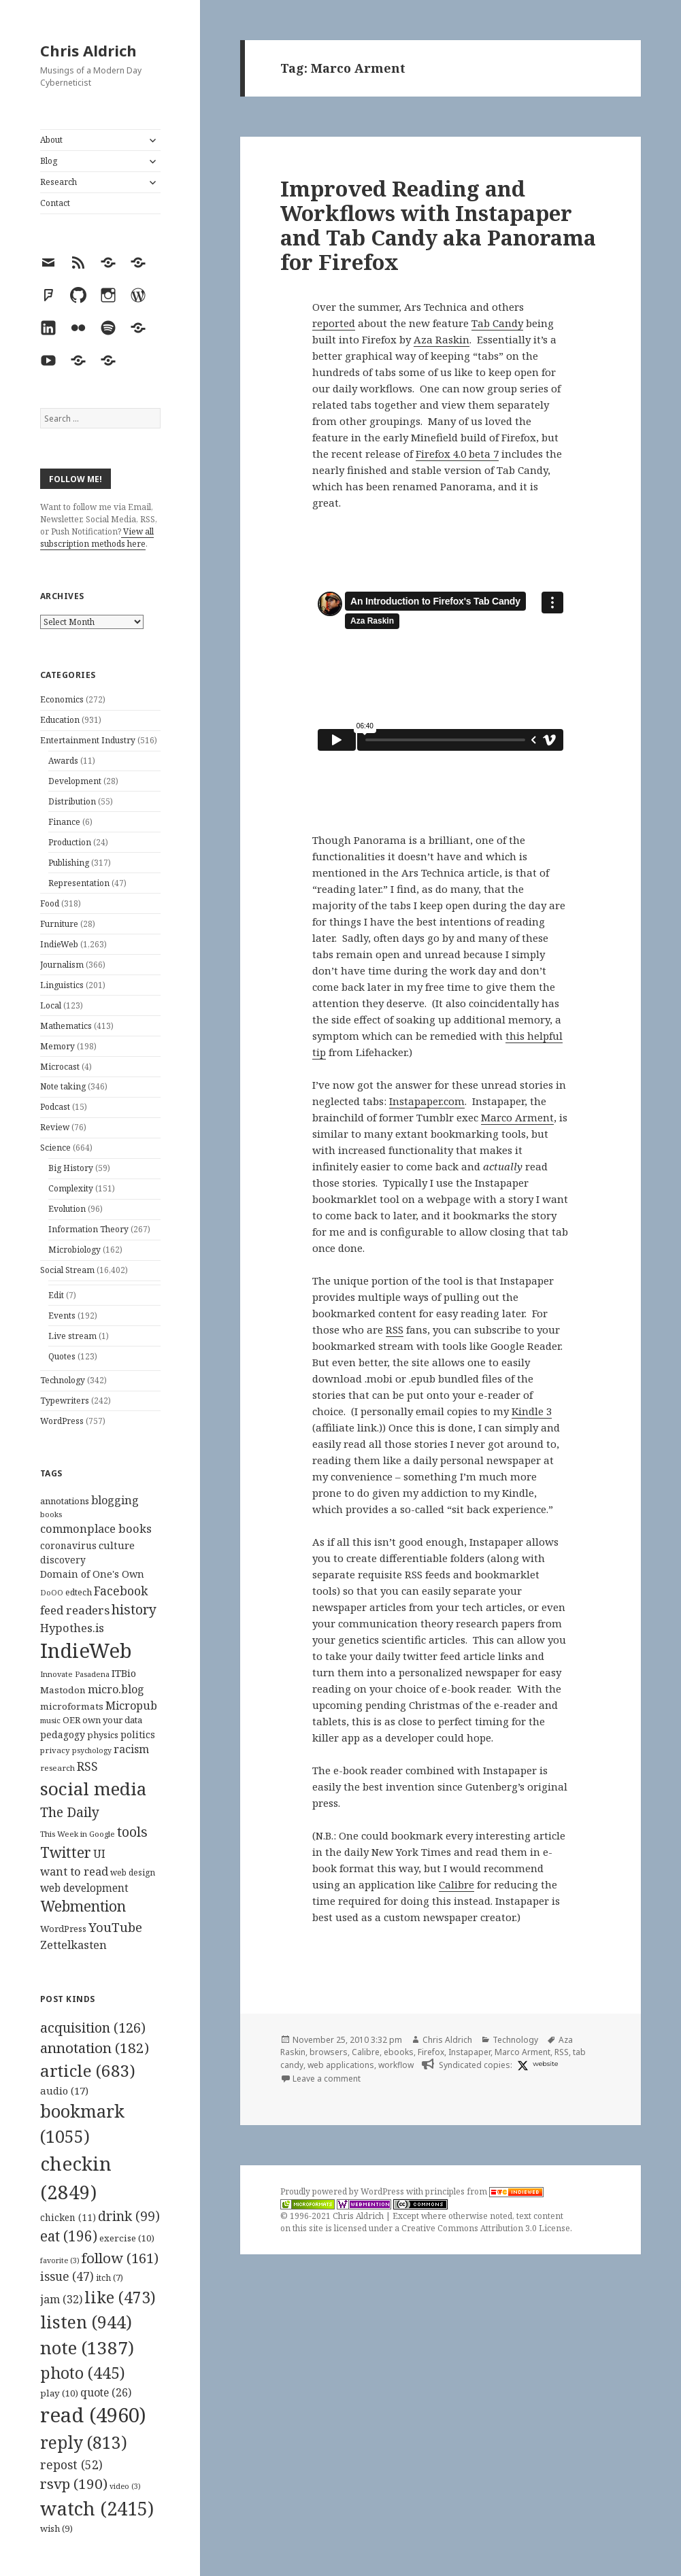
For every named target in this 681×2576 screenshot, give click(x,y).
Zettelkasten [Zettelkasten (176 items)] (73, 1944)
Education (60, 720)
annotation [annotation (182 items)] (94, 2047)
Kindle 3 (532, 1411)
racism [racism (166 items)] (131, 1749)
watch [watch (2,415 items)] (97, 2508)
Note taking (63, 1086)
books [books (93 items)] (51, 1514)
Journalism (62, 964)
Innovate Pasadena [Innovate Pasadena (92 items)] (75, 1674)
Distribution (72, 801)
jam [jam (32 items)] (61, 2299)
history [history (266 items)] (134, 1609)
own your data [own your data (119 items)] (112, 1720)
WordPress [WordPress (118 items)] (63, 1928)
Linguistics (62, 985)
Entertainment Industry (87, 740)
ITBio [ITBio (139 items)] (124, 1673)
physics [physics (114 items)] (102, 1735)
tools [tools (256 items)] (132, 1832)
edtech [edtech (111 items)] (78, 1592)
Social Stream (67, 1270)
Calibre (456, 1884)
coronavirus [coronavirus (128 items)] (68, 1545)
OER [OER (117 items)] (71, 1720)
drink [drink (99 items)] (129, 2216)
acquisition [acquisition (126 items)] (93, 2027)
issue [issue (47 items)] (67, 2276)
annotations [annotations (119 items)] (64, 1501)
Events (62, 1315)
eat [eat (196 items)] (68, 2235)
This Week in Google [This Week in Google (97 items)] (77, 1834)
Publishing (68, 862)
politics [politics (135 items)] (137, 1734)
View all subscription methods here (97, 537)
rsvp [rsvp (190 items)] (73, 2483)
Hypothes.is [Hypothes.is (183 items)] (72, 1628)
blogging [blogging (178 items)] (115, 1500)
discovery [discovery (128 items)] (63, 1559)
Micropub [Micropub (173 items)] (131, 1705)
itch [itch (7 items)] (109, 2278)
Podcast (55, 1107)
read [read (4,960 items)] (93, 2414)
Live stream (72, 1336)
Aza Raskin (441, 339)
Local (50, 1005)
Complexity (70, 1188)
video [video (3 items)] (125, 2486)
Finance (64, 822)
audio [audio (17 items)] (64, 2090)
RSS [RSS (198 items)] (87, 1766)
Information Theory (88, 1229)
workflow (396, 2065)
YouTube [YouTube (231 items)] (115, 1926)
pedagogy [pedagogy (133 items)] (62, 1734)
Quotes (62, 1356)
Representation (79, 883)
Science (55, 1147)
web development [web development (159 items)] (84, 1888)
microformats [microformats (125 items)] (71, 1706)
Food (49, 903)
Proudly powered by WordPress (343, 2191)
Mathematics (66, 1026)
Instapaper (469, 2052)
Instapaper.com (427, 1101)
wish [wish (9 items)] (56, 2528)
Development (74, 781)
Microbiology (74, 1249)
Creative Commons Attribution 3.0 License (485, 2228)
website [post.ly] (545, 2063)
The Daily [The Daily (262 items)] (69, 1812)
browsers (329, 2052)
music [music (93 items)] (50, 1720)
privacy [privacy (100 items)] (55, 1750)
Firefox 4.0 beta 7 (457, 453)
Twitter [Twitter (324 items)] (65, 1852)
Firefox (431, 2052)
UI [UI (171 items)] (99, 1853)
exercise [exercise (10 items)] (126, 2238)
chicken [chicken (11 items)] (68, 2217)
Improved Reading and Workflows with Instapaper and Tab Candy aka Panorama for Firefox (438, 225)
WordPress (62, 1421)
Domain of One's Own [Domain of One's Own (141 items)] (92, 1573)
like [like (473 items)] (120, 2297)
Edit (56, 1295)
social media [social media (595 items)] (93, 1788)
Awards (63, 760)
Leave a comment (327, 2078)
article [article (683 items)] (87, 2070)
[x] (521, 2065)
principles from (484, 2191)
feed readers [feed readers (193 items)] (75, 1610)
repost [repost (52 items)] (71, 2464)
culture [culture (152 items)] (117, 1545)
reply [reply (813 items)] (83, 2442)
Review (54, 1127)
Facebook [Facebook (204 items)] (121, 1590)
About (51, 140)
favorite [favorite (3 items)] (60, 2260)
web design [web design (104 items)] (132, 1872)
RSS (394, 1329)
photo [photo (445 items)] (82, 2373)
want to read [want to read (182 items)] (74, 1871)
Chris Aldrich (88, 50)
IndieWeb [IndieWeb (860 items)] (86, 1650)
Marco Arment (517, 1117)
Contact (55, 203)
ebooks (399, 2052)
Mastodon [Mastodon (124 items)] (63, 1690)
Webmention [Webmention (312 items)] (83, 1906)
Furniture (59, 924)
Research (58, 182)
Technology (62, 1380)
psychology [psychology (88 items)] (92, 1750)
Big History (70, 1168)
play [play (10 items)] (59, 2393)
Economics (62, 699)
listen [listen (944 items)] (86, 2321)
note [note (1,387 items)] (87, 2347)
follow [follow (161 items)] (120, 2257)
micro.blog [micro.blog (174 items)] (116, 1689)
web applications (341, 2065)
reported (333, 323)
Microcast (60, 1066)
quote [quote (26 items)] (105, 2392)
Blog (48, 161)
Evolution (67, 1209)
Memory (57, 1046)
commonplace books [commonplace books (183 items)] (96, 1528)
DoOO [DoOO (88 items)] (51, 1592)
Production (69, 842)
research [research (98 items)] (57, 1768)
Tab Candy (497, 323)
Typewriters (64, 1400)
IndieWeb (59, 944)
